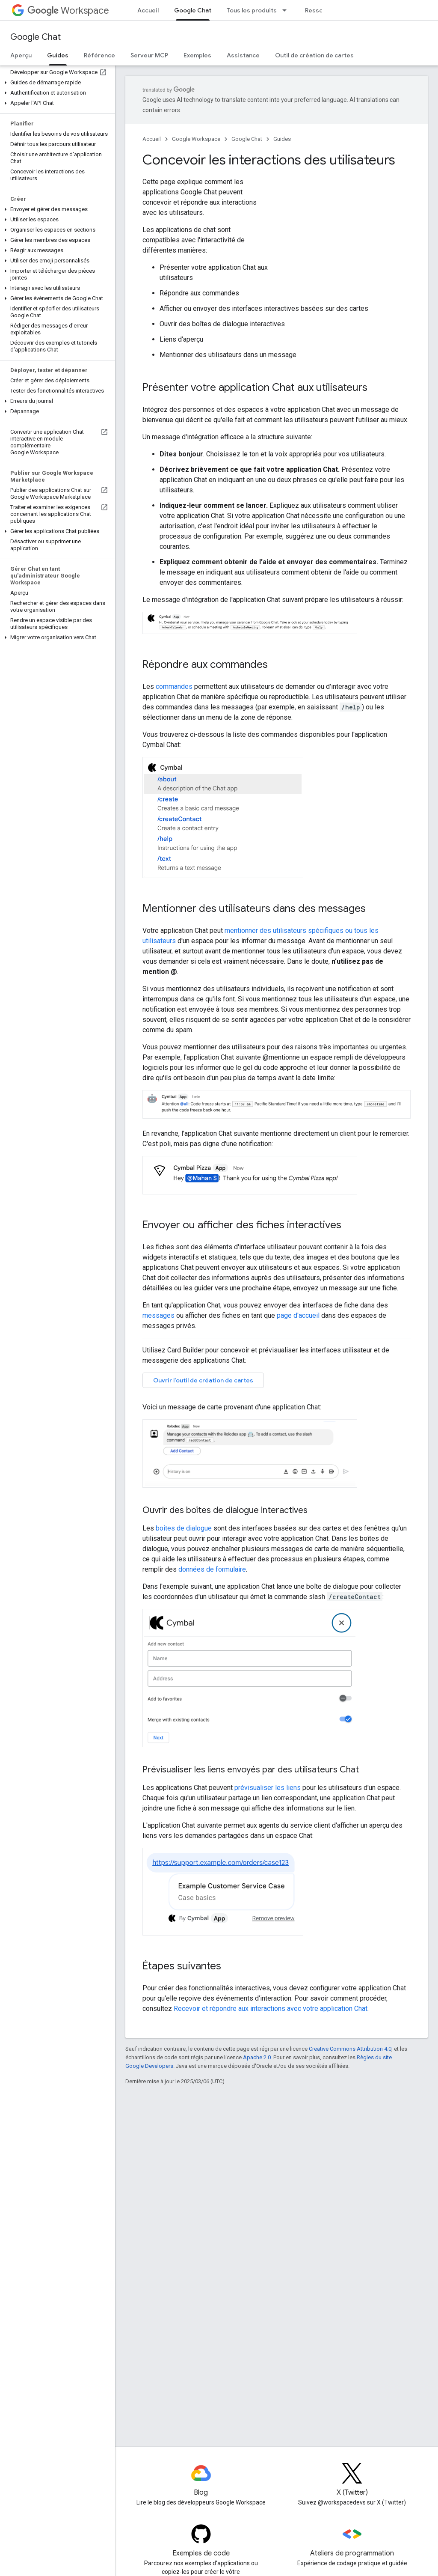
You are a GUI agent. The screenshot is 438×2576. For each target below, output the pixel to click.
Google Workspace (196, 139)
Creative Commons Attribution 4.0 (350, 2049)
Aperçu (21, 55)
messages (158, 1315)
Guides (282, 139)
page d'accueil (298, 1315)
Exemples (197, 55)
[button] (56, 82)
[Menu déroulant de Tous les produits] (287, 10)
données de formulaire (212, 1569)
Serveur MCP (149, 55)
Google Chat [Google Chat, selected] (192, 10)
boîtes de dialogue (184, 1528)
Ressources (322, 10)
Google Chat (35, 37)
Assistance (243, 55)
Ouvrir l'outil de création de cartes (203, 1380)
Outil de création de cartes (314, 55)
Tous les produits (252, 10)
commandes (174, 686)
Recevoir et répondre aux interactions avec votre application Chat (270, 2008)
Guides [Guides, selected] (57, 55)
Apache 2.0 (257, 2057)
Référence (99, 55)
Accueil (148, 10)
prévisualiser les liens (267, 1788)
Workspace (68, 10)
